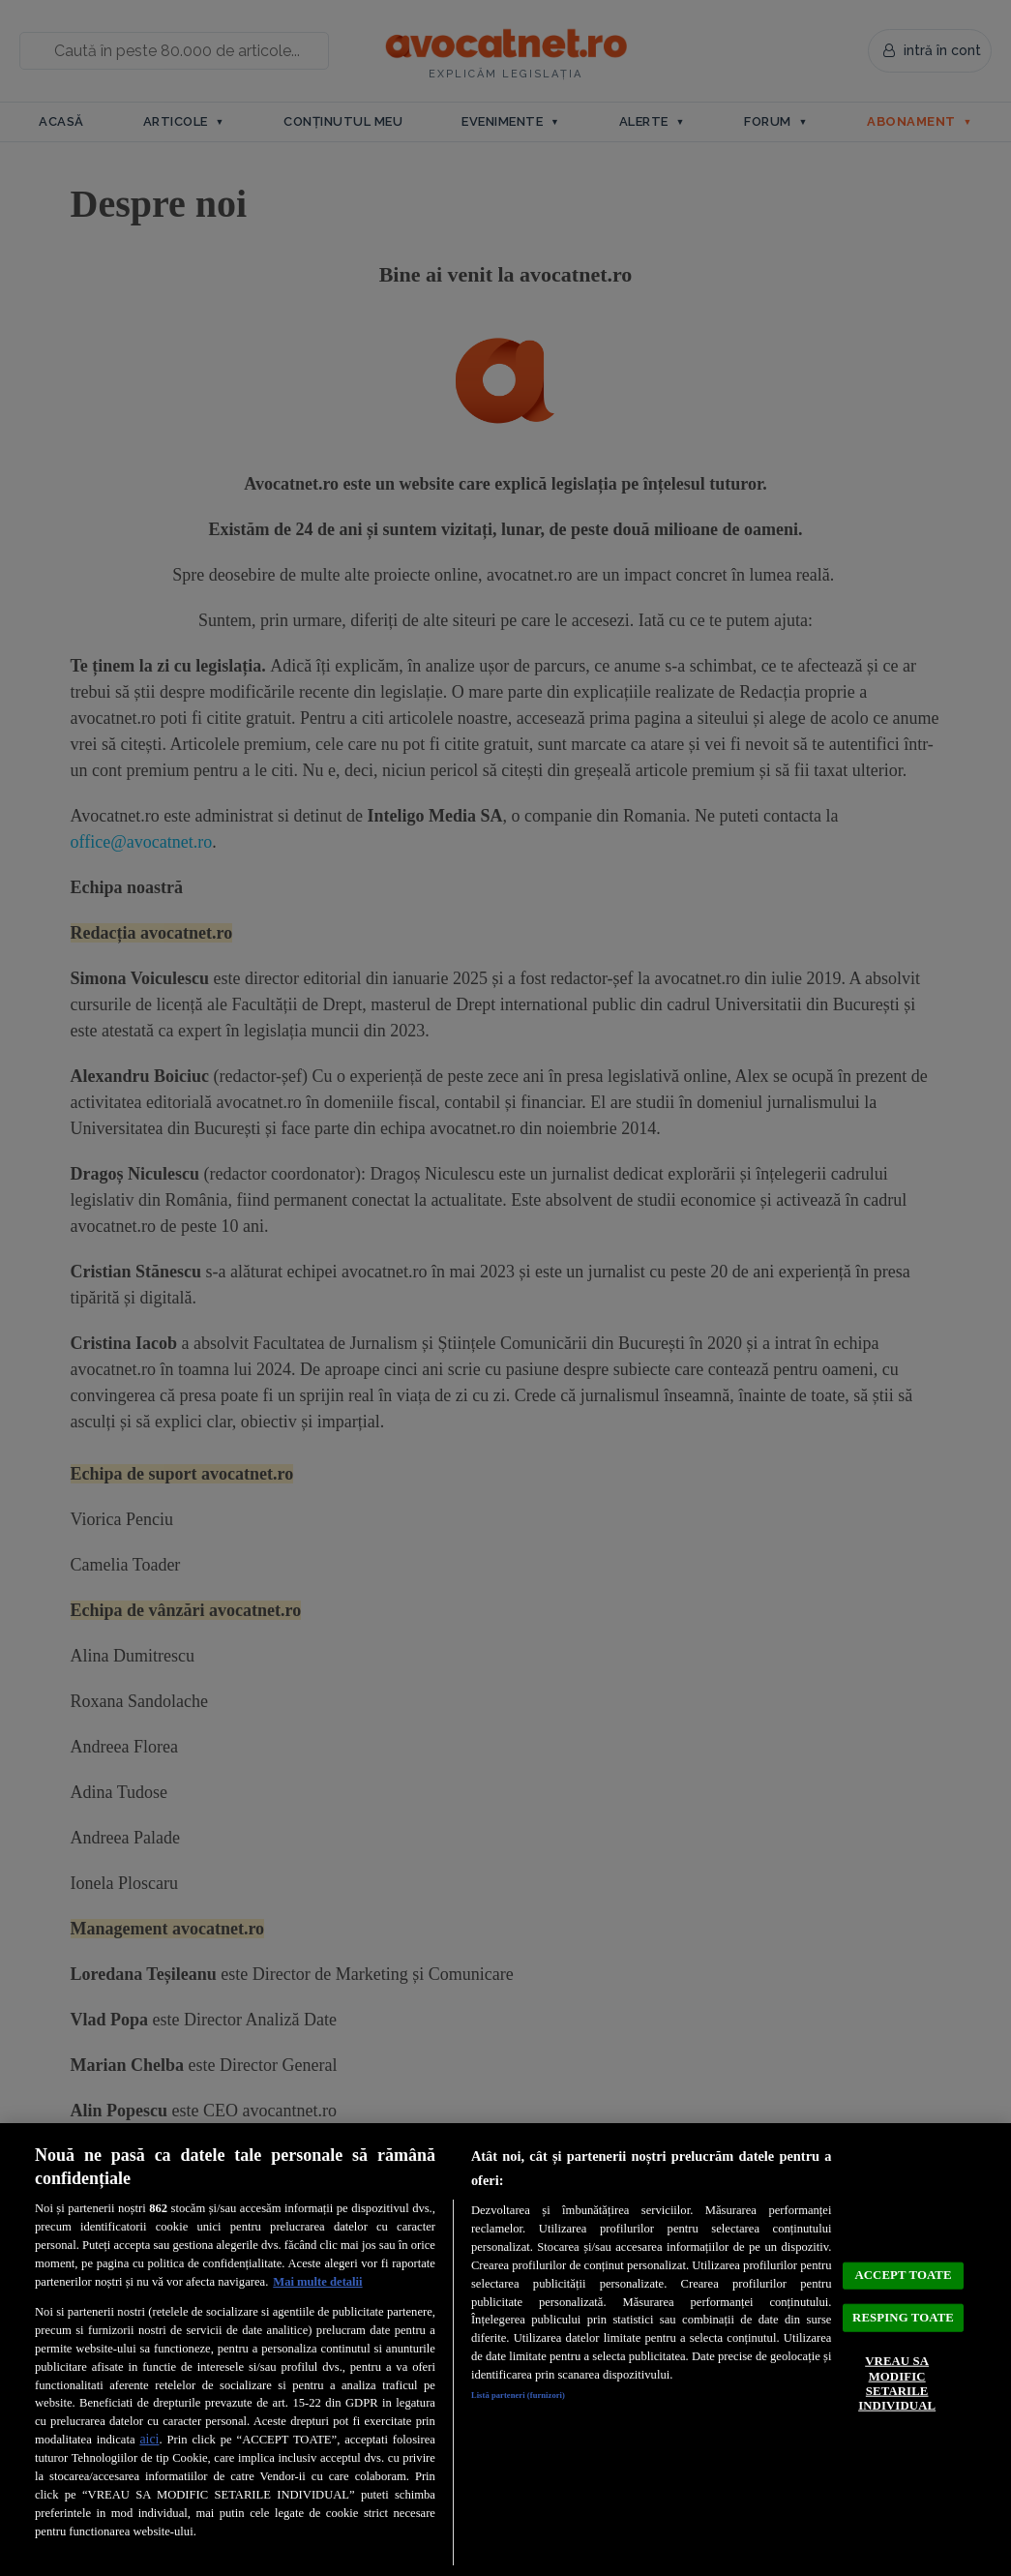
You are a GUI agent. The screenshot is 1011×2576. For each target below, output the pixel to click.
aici (149, 2439)
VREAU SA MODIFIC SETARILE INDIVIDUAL (896, 2406)
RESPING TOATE (904, 2313)
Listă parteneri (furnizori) (540, 2398)
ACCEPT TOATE (903, 2249)
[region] (505, 2349)
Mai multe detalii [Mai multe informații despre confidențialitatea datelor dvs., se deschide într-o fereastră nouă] (317, 2282)
